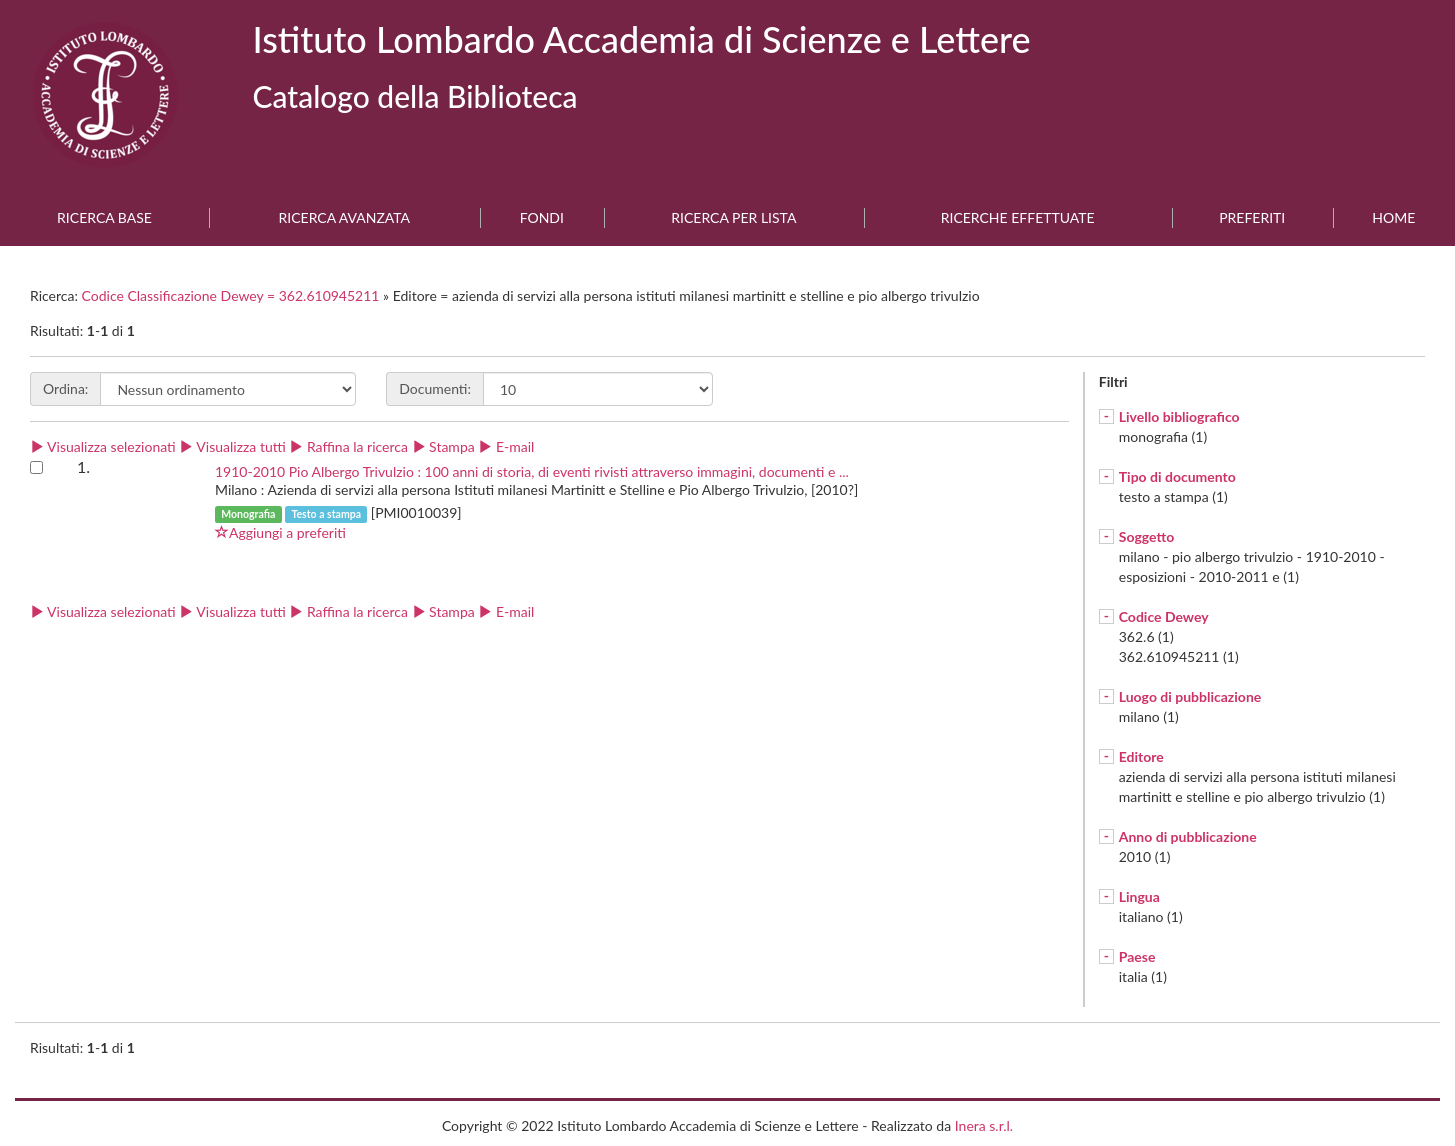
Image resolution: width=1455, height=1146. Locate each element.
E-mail (506, 446)
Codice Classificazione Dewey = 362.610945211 (233, 295)
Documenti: (435, 388)
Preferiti (1252, 217)
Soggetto (1147, 536)
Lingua (1139, 896)
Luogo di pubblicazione (1190, 696)
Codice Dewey (1164, 616)
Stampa (443, 446)
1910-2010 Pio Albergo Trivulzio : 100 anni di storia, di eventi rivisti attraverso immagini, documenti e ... (532, 471)
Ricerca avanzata (345, 217)
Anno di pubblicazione (1188, 836)
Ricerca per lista (733, 217)
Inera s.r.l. (984, 1125)
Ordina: (65, 388)
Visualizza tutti (232, 446)
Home (1393, 217)
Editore (1141, 756)
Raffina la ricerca (348, 446)
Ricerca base (104, 217)
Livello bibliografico (1179, 416)
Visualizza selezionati (103, 446)
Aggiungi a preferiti (280, 532)
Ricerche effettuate (1018, 217)
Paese (1137, 956)
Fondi (542, 217)
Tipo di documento (1177, 476)
